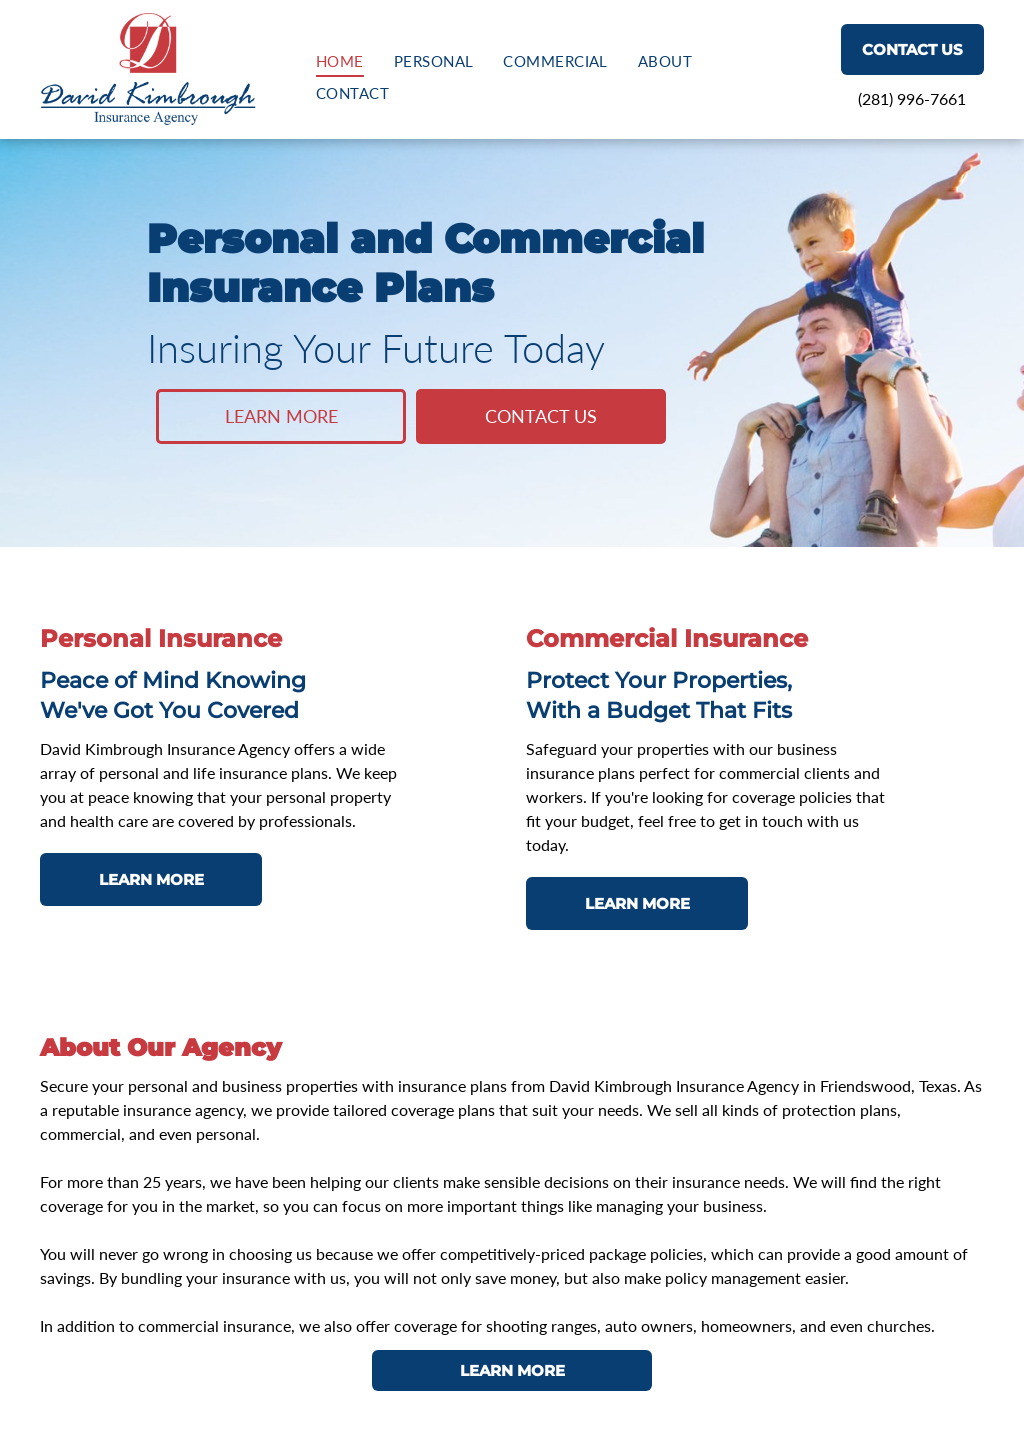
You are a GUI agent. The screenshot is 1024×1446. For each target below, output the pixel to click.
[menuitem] (340, 61)
